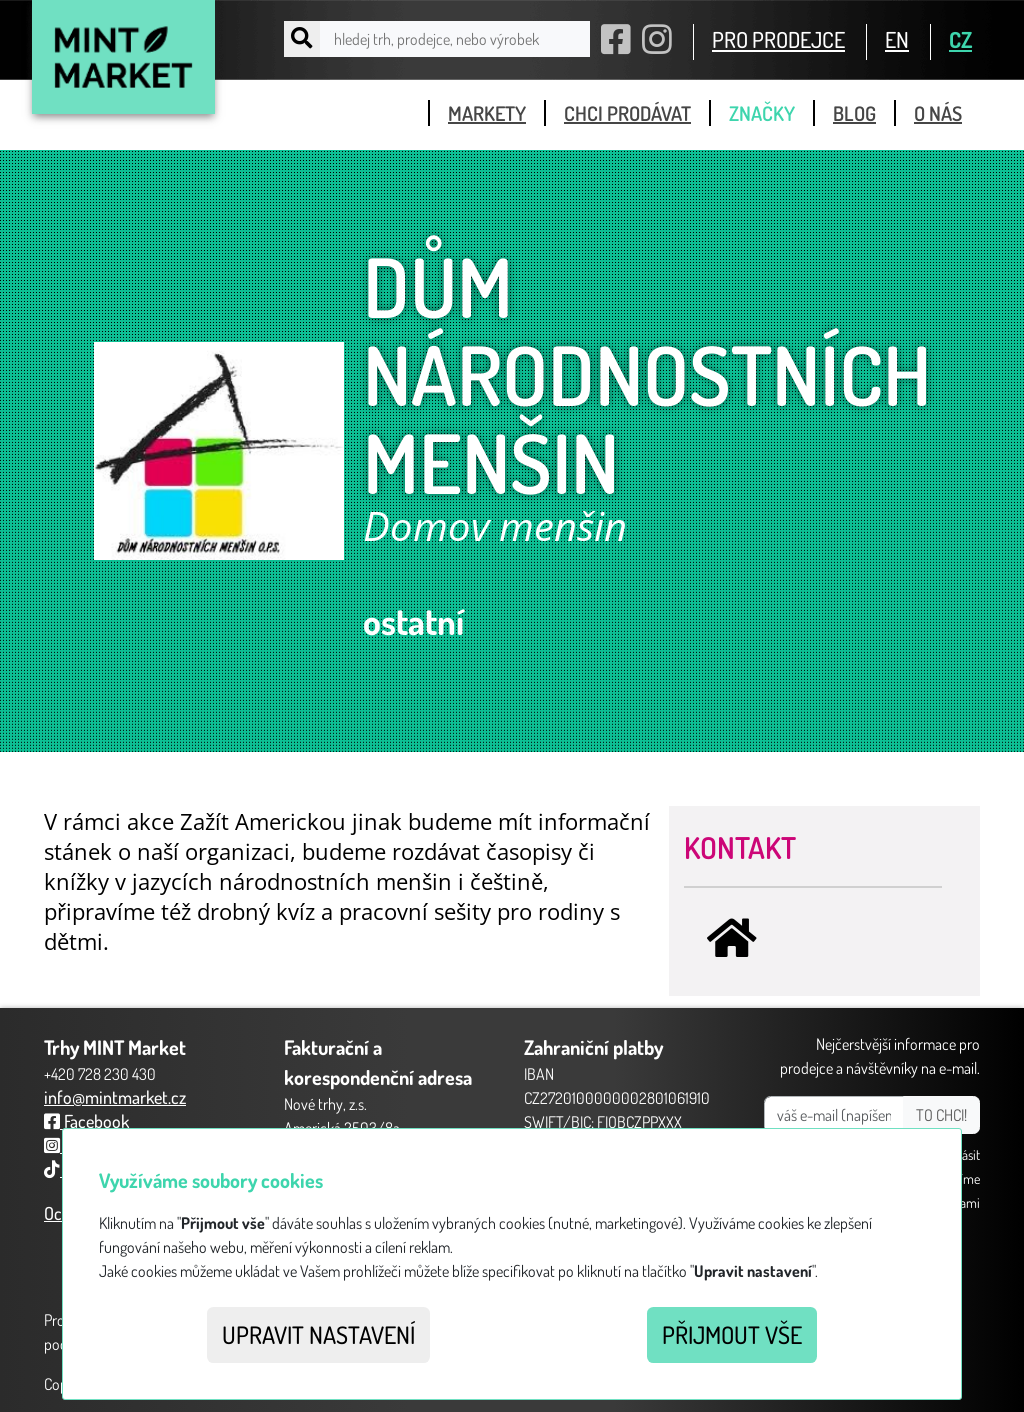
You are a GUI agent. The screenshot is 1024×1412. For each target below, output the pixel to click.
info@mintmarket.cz (115, 1097)
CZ (960, 39)
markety (487, 113)
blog (854, 113)
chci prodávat (627, 113)
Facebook (86, 1121)
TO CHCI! (941, 1115)
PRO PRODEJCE (778, 39)
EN (897, 39)
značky (762, 113)
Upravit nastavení (318, 1334)
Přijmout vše (732, 1334)
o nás (938, 113)
